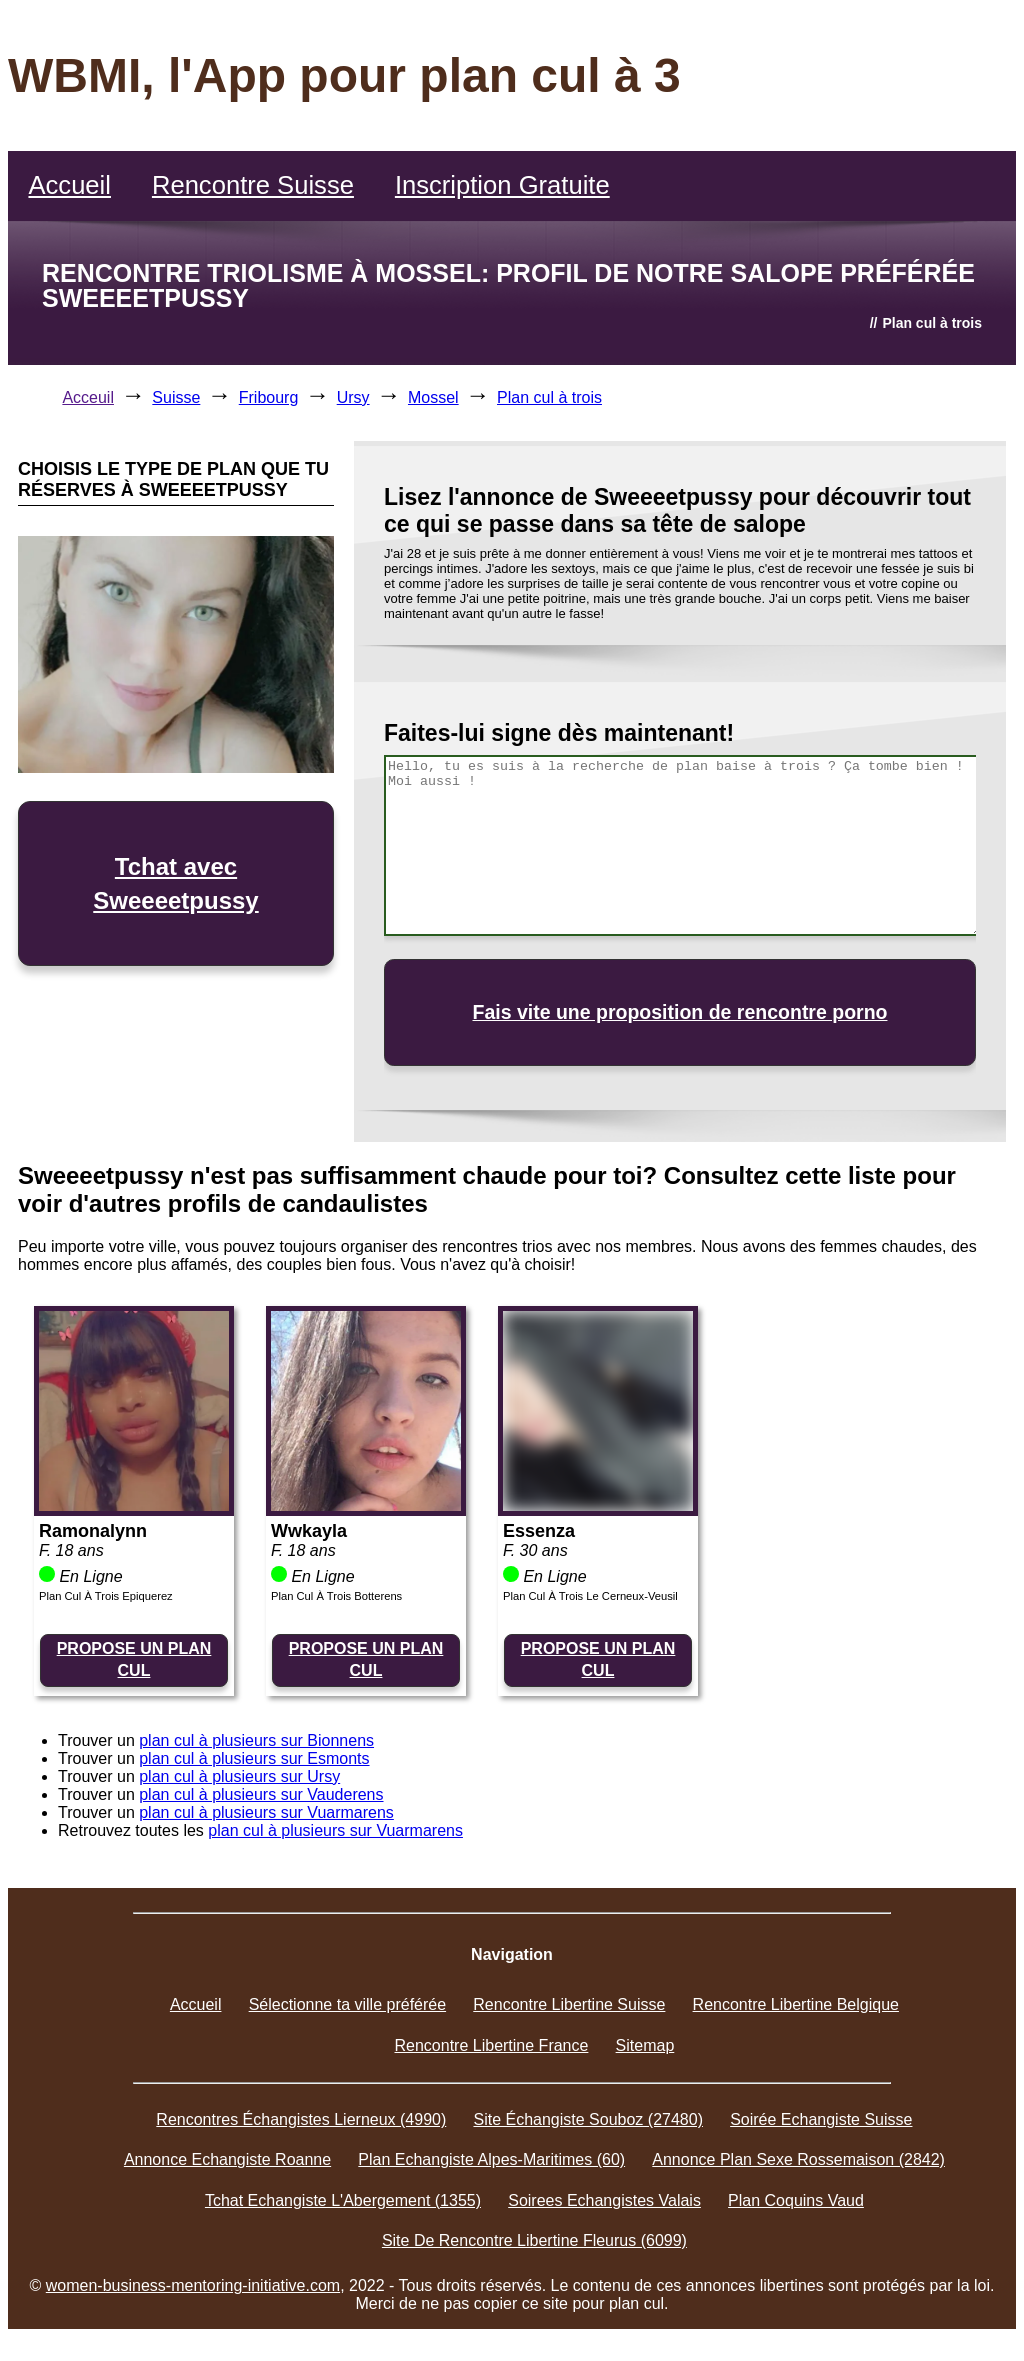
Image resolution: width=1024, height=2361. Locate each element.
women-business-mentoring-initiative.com (193, 2285)
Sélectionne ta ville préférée (347, 2004)
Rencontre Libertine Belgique (796, 2004)
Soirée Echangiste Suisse (821, 2119)
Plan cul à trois (549, 397)
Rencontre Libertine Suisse (569, 2004)
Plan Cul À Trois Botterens (336, 1596)
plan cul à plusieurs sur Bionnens (256, 1740)
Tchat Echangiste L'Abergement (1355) (343, 2200)
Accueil (69, 185)
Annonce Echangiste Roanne (227, 2159)
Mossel (433, 397)
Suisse (176, 397)
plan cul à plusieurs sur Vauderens (261, 1794)
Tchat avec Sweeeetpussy (175, 883)
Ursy (353, 397)
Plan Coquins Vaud (796, 2200)
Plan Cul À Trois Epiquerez (106, 1596)
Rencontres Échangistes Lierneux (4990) (301, 2119)
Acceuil (88, 397)
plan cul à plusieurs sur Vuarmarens (266, 1812)
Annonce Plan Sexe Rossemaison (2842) (798, 2159)
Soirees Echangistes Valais (604, 2200)
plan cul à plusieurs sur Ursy (239, 1776)
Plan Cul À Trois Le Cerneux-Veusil (590, 1596)
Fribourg (269, 397)
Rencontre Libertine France (492, 2045)
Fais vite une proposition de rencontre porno (680, 1012)
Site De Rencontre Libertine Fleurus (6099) (534, 2240)
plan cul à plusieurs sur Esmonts (254, 1758)
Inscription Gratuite (502, 185)
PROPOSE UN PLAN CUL (134, 1659)
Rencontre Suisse (253, 185)
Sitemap (645, 2045)
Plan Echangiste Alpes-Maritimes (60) (491, 2159)
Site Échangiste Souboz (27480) (587, 2119)
